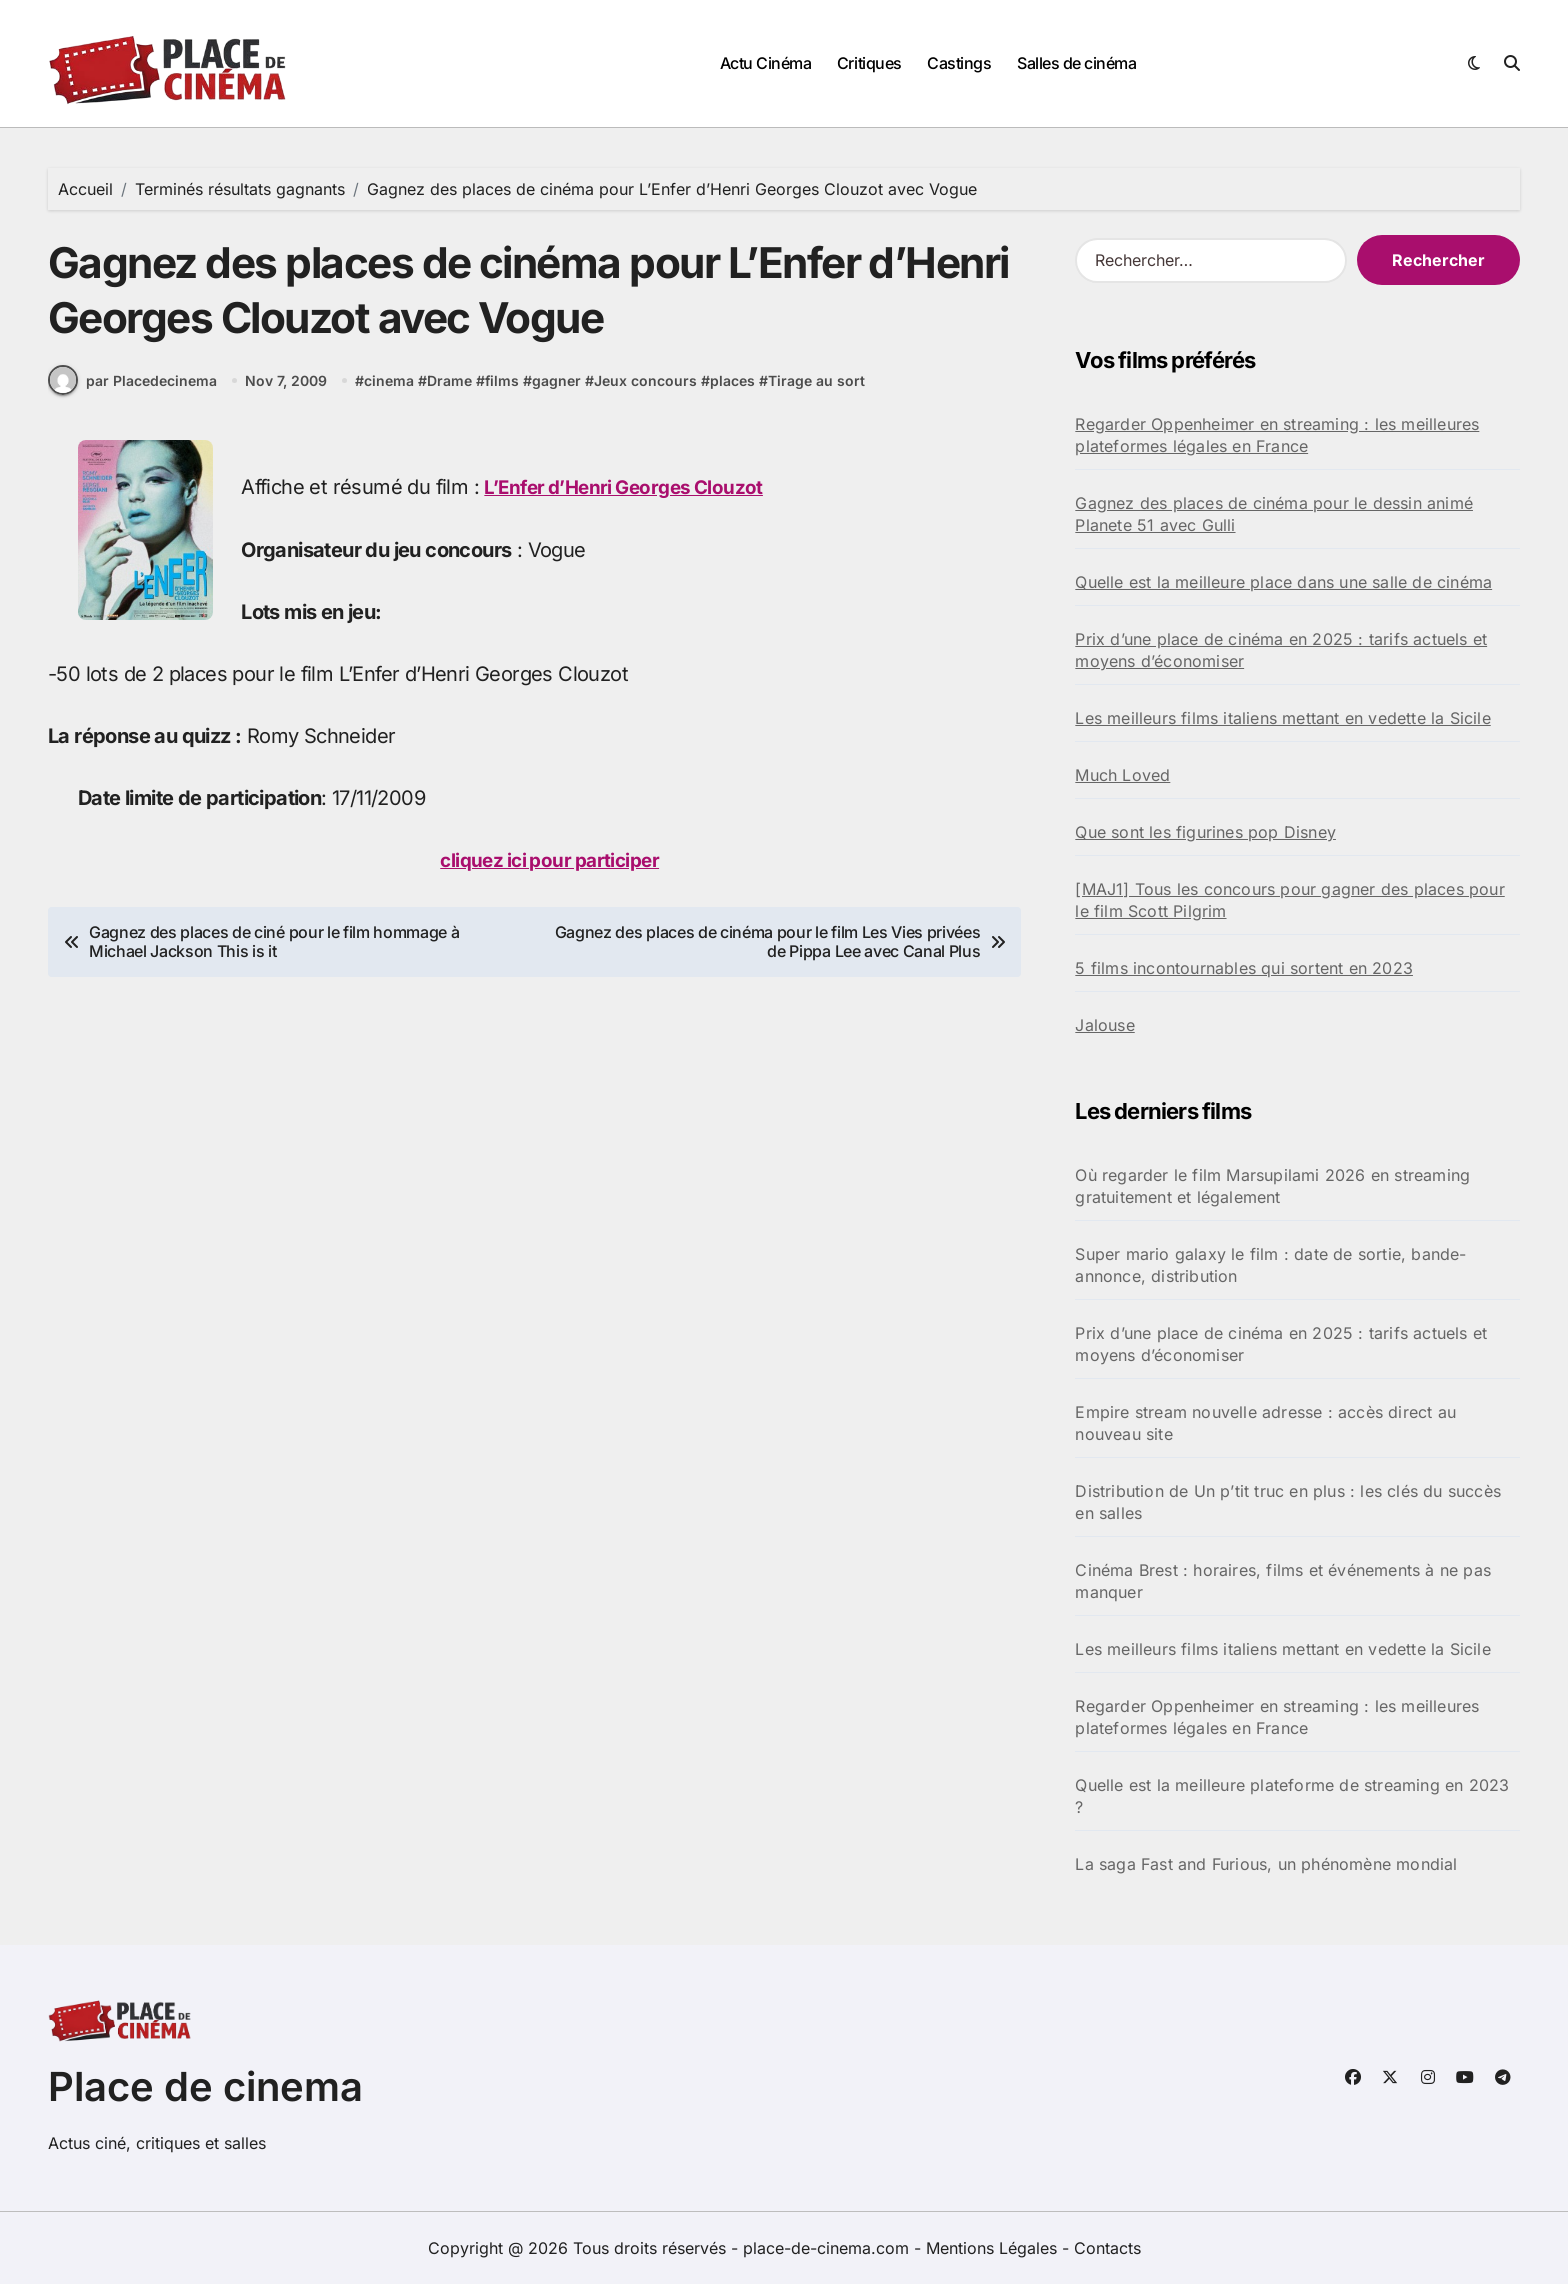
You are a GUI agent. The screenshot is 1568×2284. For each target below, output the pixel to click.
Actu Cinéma (766, 63)
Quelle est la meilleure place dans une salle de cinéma (1283, 582)
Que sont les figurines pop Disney (1205, 832)
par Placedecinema (132, 400)
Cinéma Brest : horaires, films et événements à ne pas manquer (1283, 1581)
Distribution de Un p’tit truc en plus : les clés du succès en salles (1288, 1502)
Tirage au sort (818, 399)
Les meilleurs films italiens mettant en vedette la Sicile (1282, 718)
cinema (391, 399)
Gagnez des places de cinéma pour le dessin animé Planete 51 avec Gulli (1274, 514)
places (734, 399)
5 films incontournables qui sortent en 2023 (1244, 968)
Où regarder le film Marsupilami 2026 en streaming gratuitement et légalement (1272, 1186)
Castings (959, 63)
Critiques (869, 63)
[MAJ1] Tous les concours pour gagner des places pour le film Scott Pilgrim (1289, 900)
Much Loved (1122, 775)
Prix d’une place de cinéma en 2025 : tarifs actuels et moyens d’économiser (1281, 650)
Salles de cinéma (1076, 63)
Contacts (1107, 2248)
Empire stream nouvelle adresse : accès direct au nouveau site (1265, 1423)
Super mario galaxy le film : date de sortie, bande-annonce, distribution (1270, 1265)
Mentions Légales (994, 2248)
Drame (451, 399)
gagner (558, 399)
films (504, 399)
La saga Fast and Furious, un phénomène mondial (1266, 1864)
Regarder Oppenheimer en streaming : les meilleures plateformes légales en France (1277, 435)
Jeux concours (647, 399)
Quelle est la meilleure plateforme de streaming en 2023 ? (1292, 1796)
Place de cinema (205, 2086)
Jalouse (1104, 1025)
